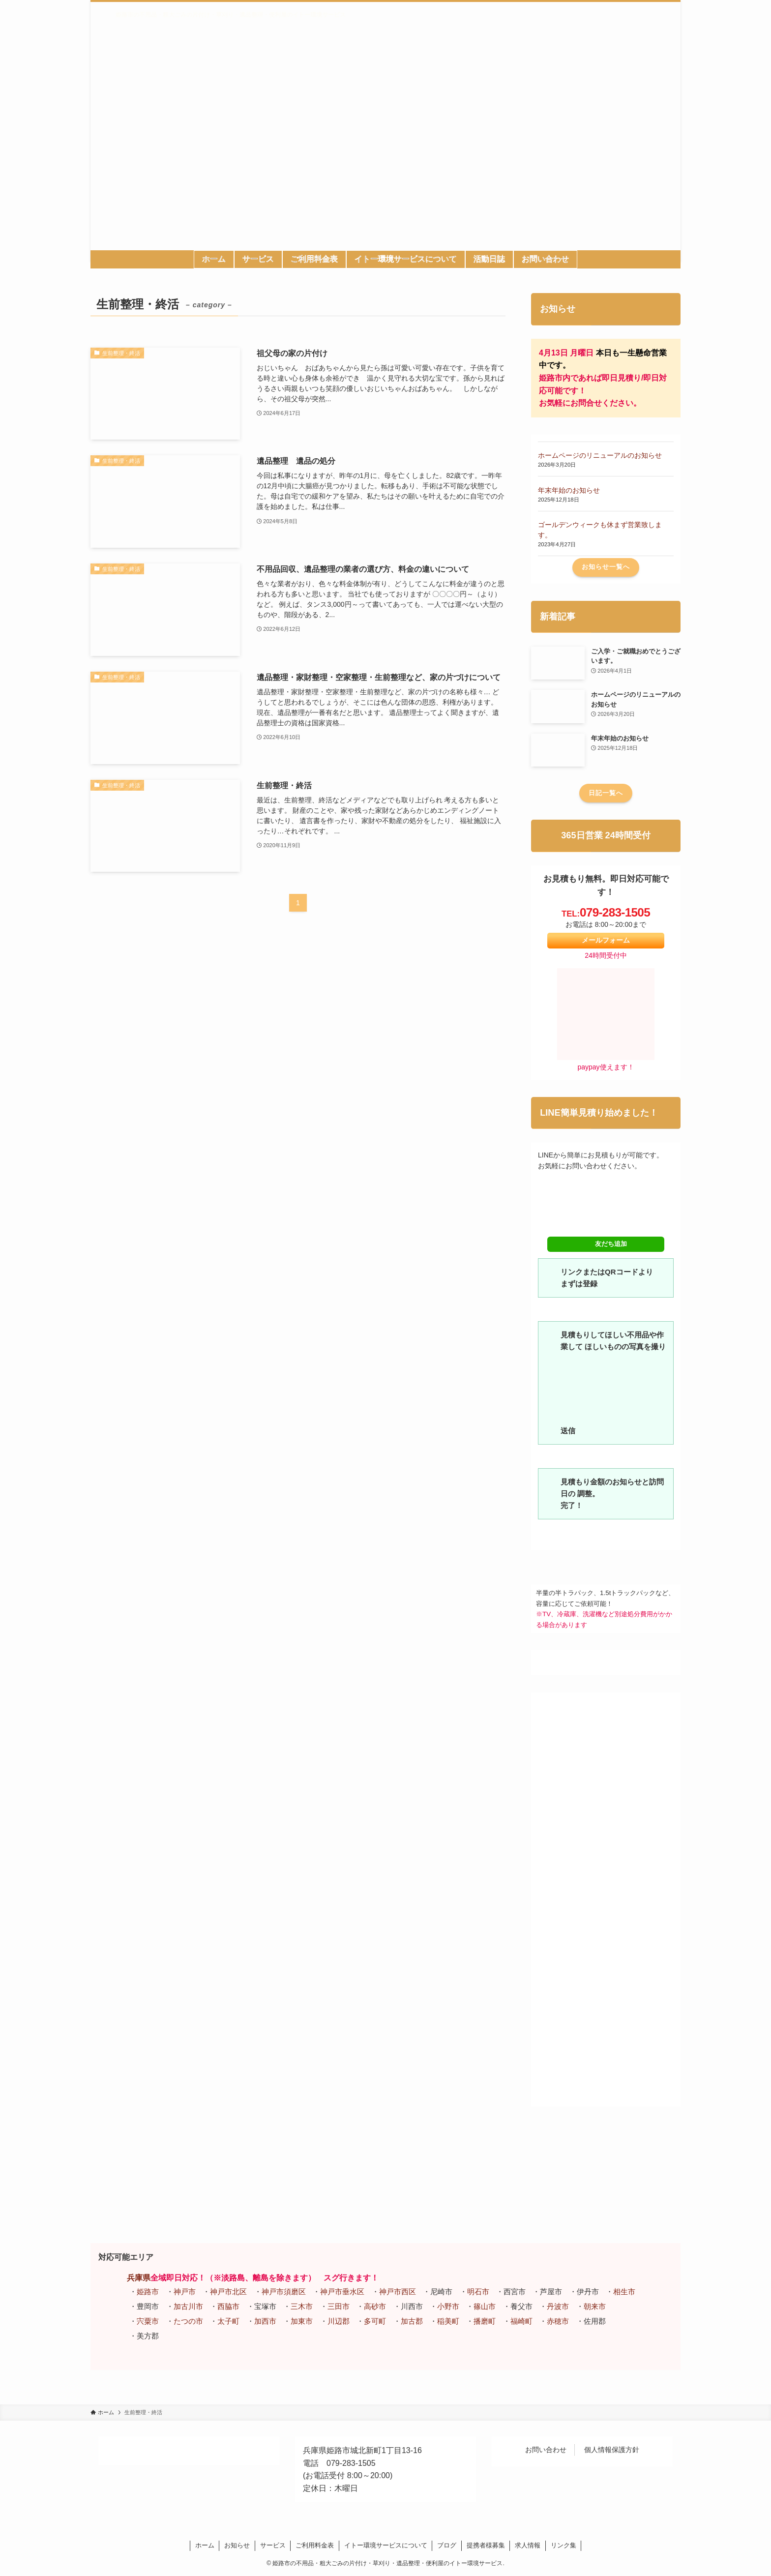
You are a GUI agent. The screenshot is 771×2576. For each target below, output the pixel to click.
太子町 (228, 2321)
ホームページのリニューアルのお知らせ (600, 455)
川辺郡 (338, 2321)
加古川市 (188, 2306)
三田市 (338, 2306)
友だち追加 (605, 1244)
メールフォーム (606, 940)
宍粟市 (148, 2321)
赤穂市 (558, 2321)
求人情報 (527, 2545)
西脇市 (228, 2306)
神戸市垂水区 (342, 2291)
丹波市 (558, 2306)
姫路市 (148, 2291)
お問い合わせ (545, 2450)
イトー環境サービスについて (385, 2545)
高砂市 (375, 2306)
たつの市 (188, 2321)
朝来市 (595, 2306)
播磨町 (485, 2321)
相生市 (624, 2291)
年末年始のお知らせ (569, 490)
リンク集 (563, 2545)
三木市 (302, 2306)
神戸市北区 (228, 2291)
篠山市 (485, 2306)
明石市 (478, 2291)
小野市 (448, 2306)
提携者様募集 (486, 2545)
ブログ (446, 2545)
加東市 (302, 2321)
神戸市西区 (397, 2291)
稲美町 (448, 2321)
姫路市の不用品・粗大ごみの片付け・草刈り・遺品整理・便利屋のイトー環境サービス (231, 14)
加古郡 (412, 2321)
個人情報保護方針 (611, 2450)
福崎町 (521, 2321)
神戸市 (185, 2291)
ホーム (204, 2545)
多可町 (375, 2321)
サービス (273, 2545)
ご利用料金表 (315, 2545)
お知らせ (237, 2545)
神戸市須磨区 (284, 2291)
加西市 (265, 2321)
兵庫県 (138, 2278)
